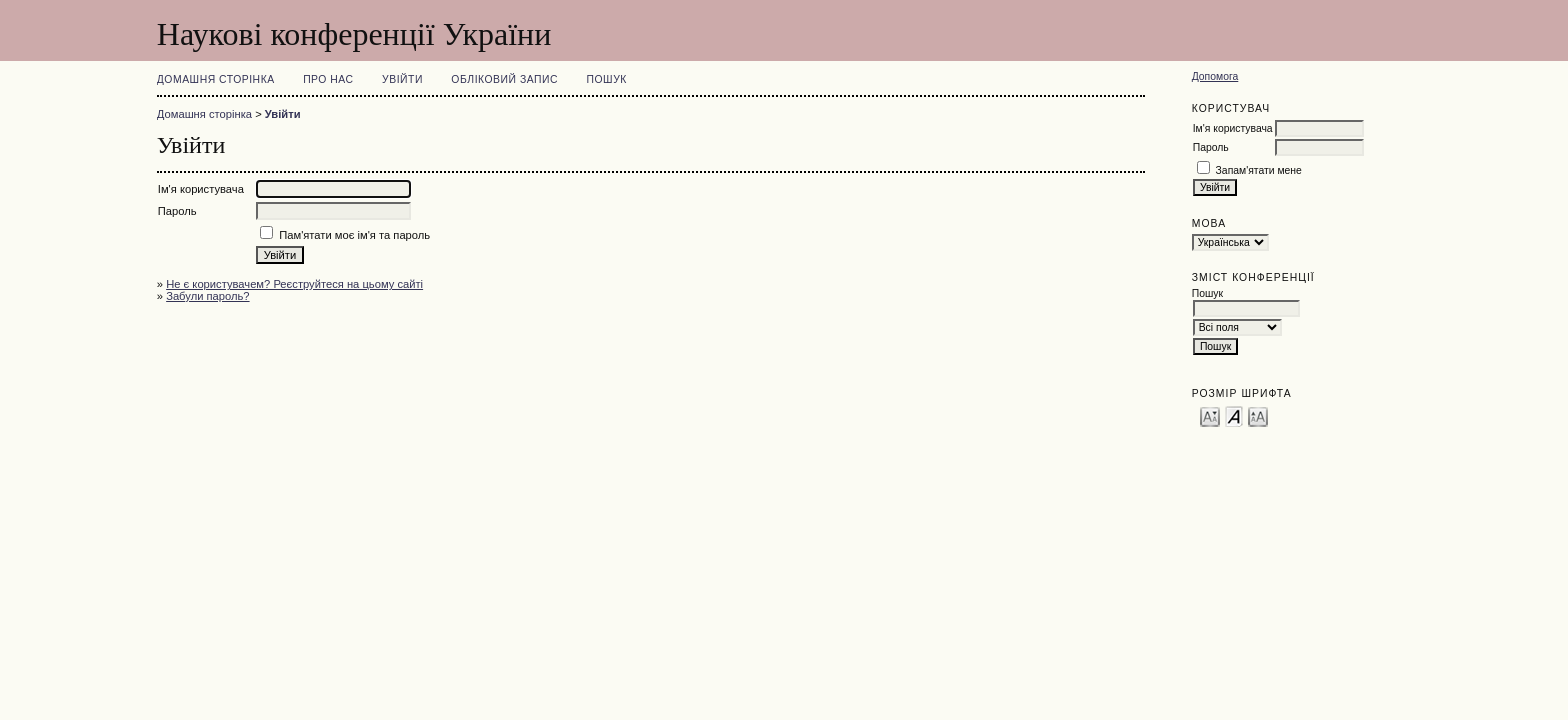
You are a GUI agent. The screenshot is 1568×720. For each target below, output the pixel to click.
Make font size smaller (1210, 415)
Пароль (1211, 147)
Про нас (328, 79)
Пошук (607, 79)
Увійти (402, 79)
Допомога (1215, 76)
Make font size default (1234, 415)
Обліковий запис (504, 79)
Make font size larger (1258, 415)
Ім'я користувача (1233, 128)
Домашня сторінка (216, 79)
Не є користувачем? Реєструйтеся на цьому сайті (294, 284)
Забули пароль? (207, 296)
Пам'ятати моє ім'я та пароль (354, 235)
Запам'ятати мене (1259, 170)
